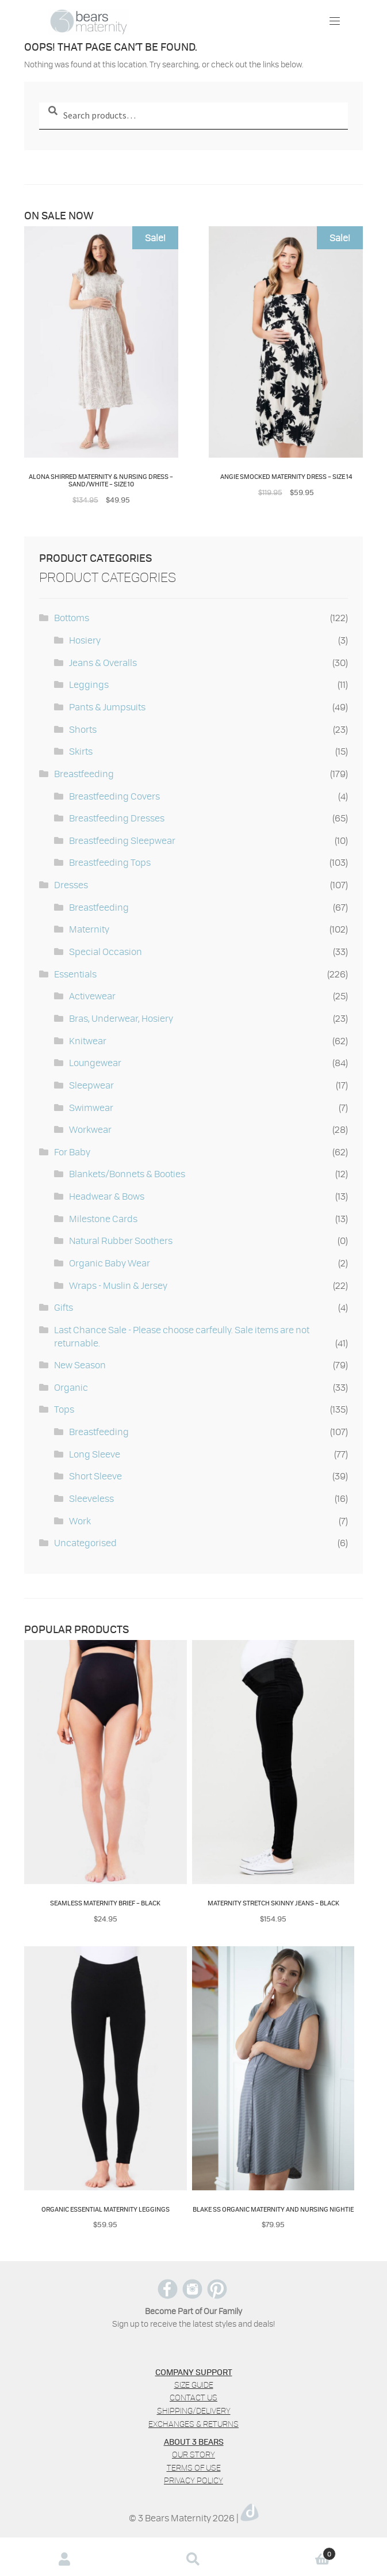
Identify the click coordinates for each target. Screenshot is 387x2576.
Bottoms (71, 617)
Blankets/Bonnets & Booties (127, 1173)
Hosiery (85, 640)
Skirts (81, 751)
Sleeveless (91, 1498)
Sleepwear (91, 1085)
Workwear (90, 1129)
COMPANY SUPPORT (193, 2371)
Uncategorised (85, 1542)
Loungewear (95, 1062)
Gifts (63, 1307)
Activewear (92, 996)
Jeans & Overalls (103, 662)
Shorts (83, 729)
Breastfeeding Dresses (116, 818)
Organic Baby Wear (109, 1263)
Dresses (71, 884)
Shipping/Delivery (194, 2410)
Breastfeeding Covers (114, 796)
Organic (71, 1387)
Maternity (89, 929)
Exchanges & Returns (193, 2423)
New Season (80, 1365)
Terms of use (194, 2467)
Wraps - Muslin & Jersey (118, 1285)
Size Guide (193, 2384)
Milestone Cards (103, 1218)
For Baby (72, 1152)
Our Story (193, 2454)
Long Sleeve (94, 1454)
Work (80, 1521)
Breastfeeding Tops (110, 862)
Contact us (193, 2397)
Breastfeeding (84, 773)
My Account (64, 2559)
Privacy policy (193, 2480)
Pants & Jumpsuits (107, 707)
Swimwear (91, 1107)
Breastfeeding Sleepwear (122, 840)
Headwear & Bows (106, 1196)
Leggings (89, 684)
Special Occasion (105, 951)
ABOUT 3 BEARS (194, 2441)
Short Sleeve (95, 1476)
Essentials (75, 974)
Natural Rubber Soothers (121, 1240)
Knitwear (87, 1040)
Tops (64, 1409)
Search (193, 2559)
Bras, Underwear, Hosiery (121, 1018)
